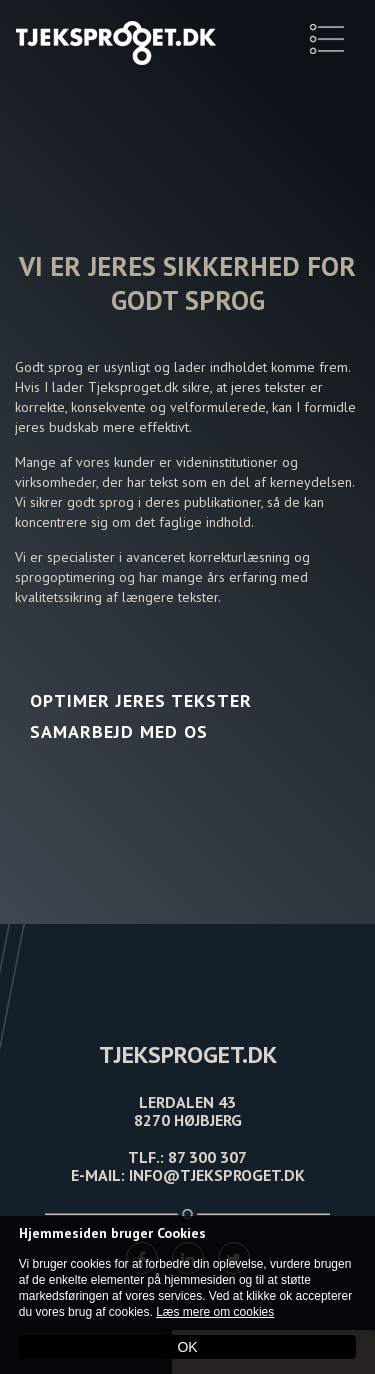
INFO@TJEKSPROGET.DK (217, 1175)
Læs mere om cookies (215, 1312)
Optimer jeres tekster (141, 700)
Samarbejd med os (119, 731)
